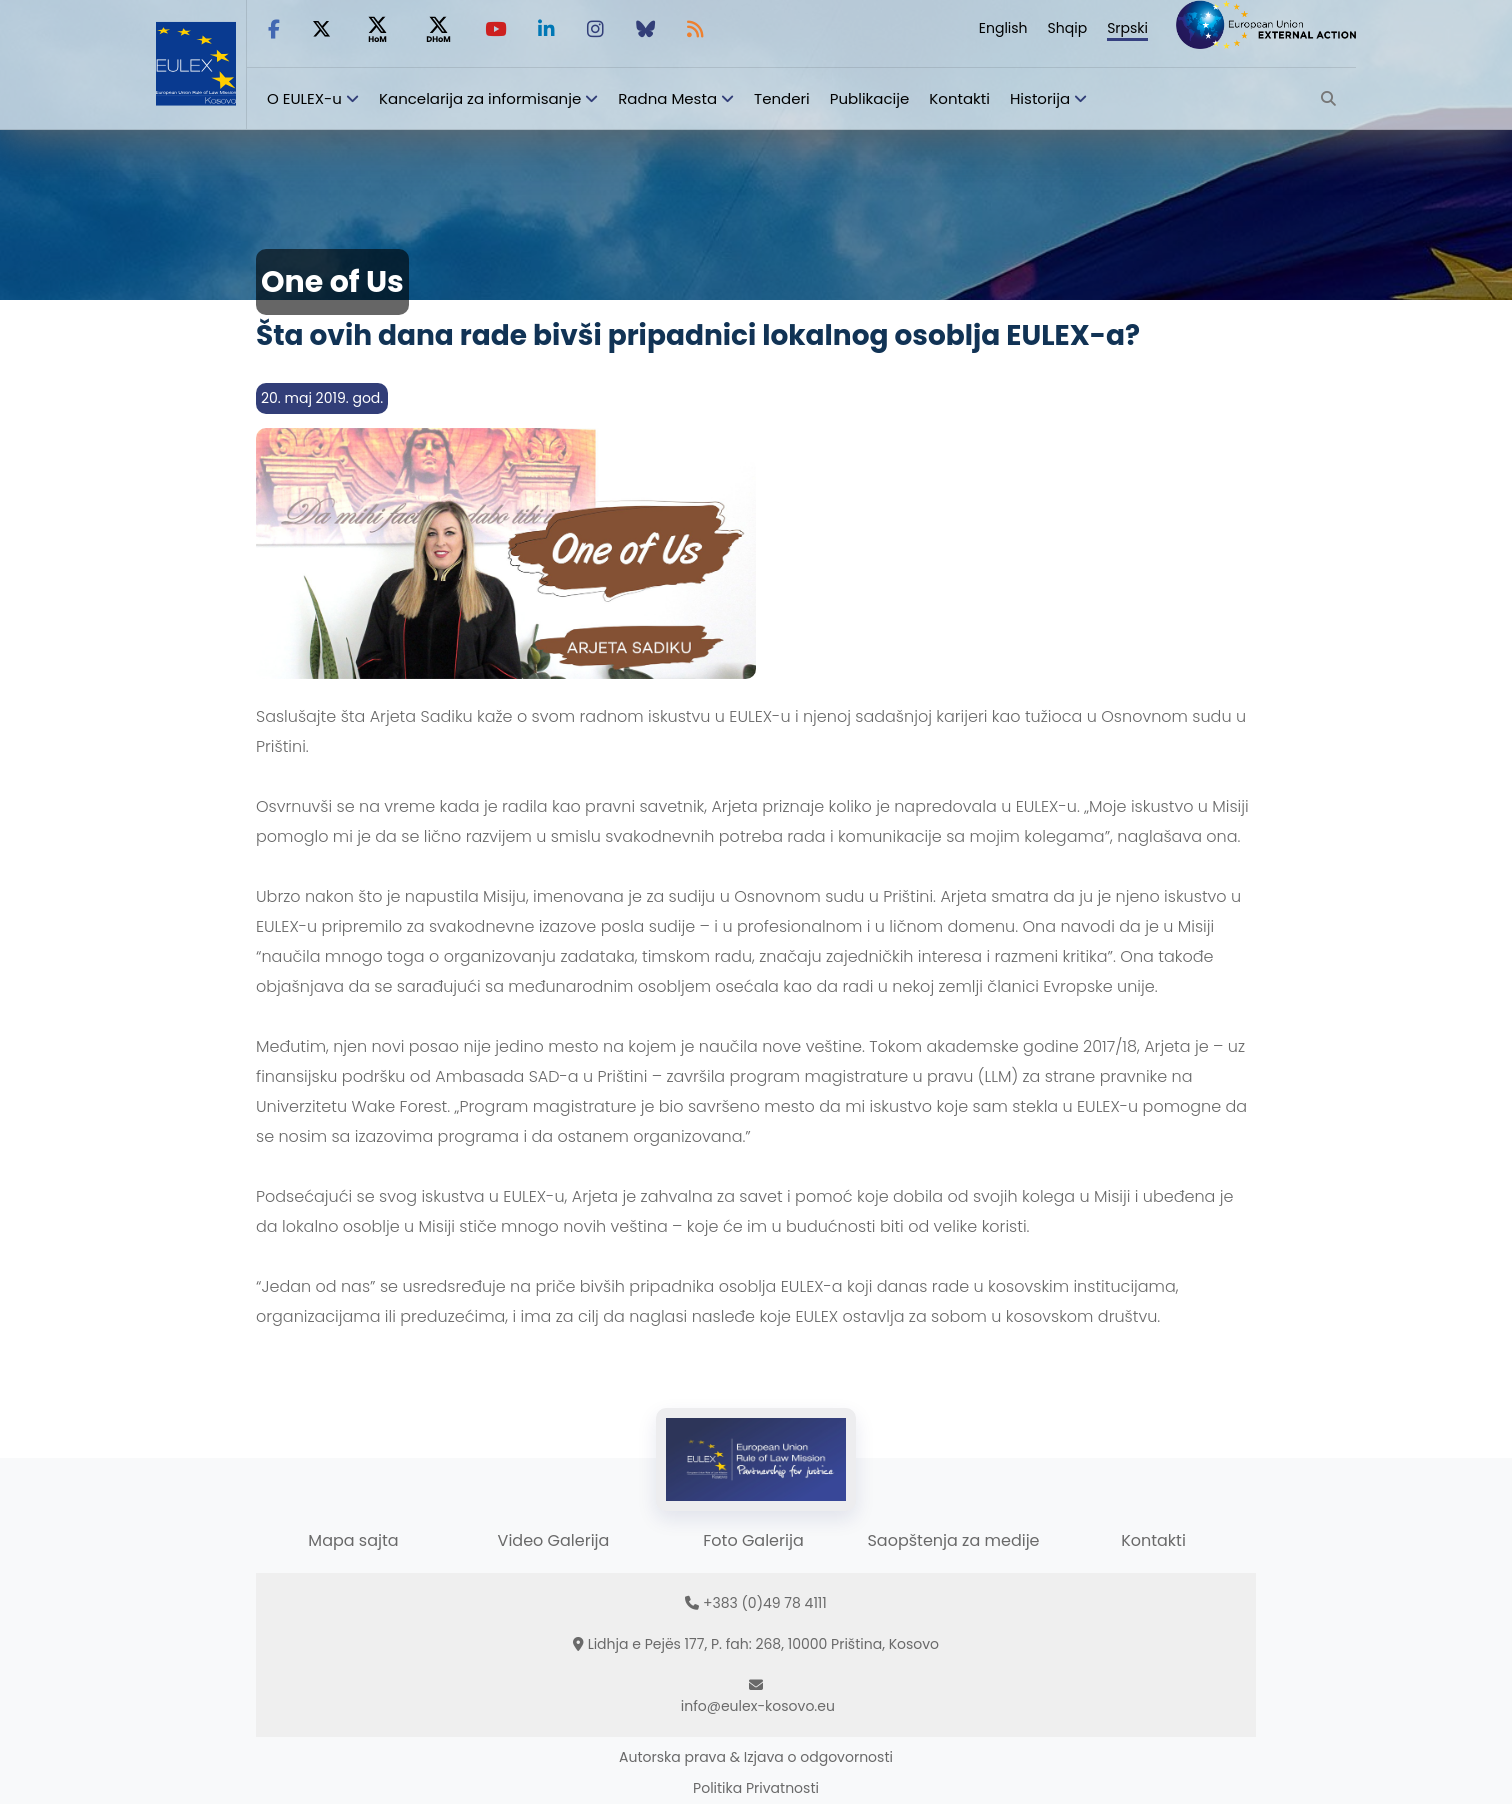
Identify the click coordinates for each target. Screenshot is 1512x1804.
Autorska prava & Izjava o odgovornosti (756, 1757)
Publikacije (870, 98)
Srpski (1127, 28)
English (1003, 28)
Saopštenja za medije (953, 1540)
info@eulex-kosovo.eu (758, 1706)
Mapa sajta (353, 1540)
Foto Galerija (753, 1540)
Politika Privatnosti (756, 1788)
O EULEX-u (304, 98)
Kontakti (959, 98)
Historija (1040, 98)
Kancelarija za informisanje (482, 98)
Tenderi (782, 98)
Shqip (1068, 28)
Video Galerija (554, 1540)
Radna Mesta (667, 98)
